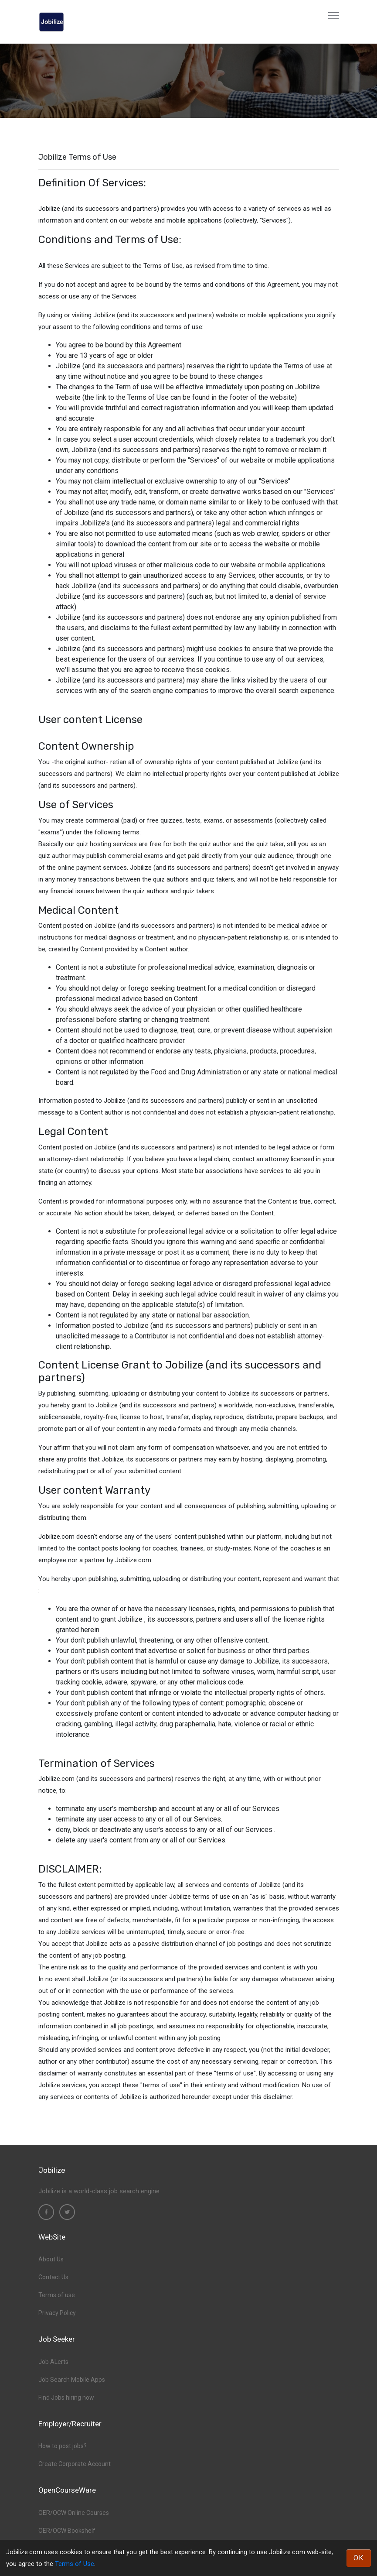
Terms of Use (74, 2564)
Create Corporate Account (74, 2463)
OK (358, 2558)
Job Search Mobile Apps (71, 2379)
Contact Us (53, 2277)
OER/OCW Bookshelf (66, 2530)
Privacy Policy (57, 2312)
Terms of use (56, 2294)
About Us (51, 2259)
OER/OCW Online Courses (73, 2512)
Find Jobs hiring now (66, 2397)
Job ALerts (53, 2361)
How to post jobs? (62, 2445)
